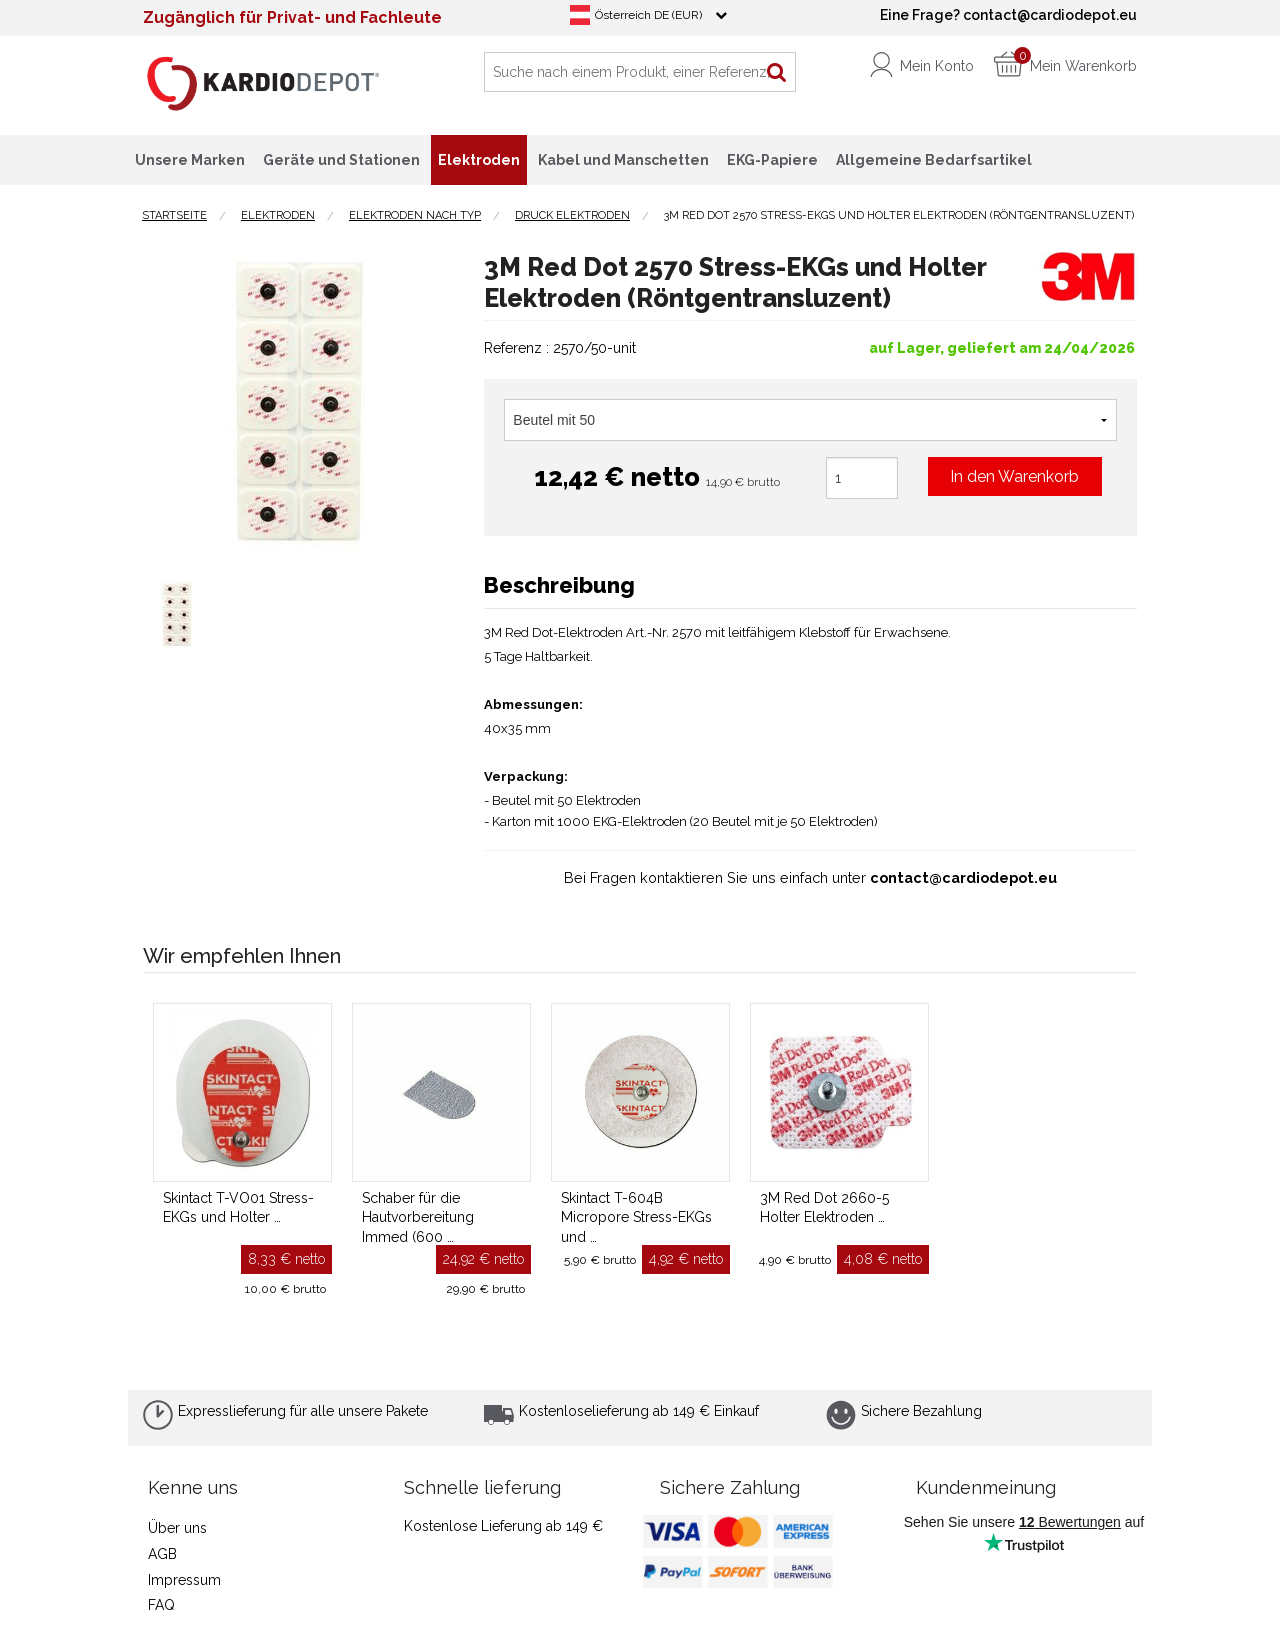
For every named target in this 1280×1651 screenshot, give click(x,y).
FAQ (161, 1605)
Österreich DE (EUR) (648, 15)
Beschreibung (559, 585)
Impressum (184, 1580)
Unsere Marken (190, 160)
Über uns (177, 1528)
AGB (162, 1554)
